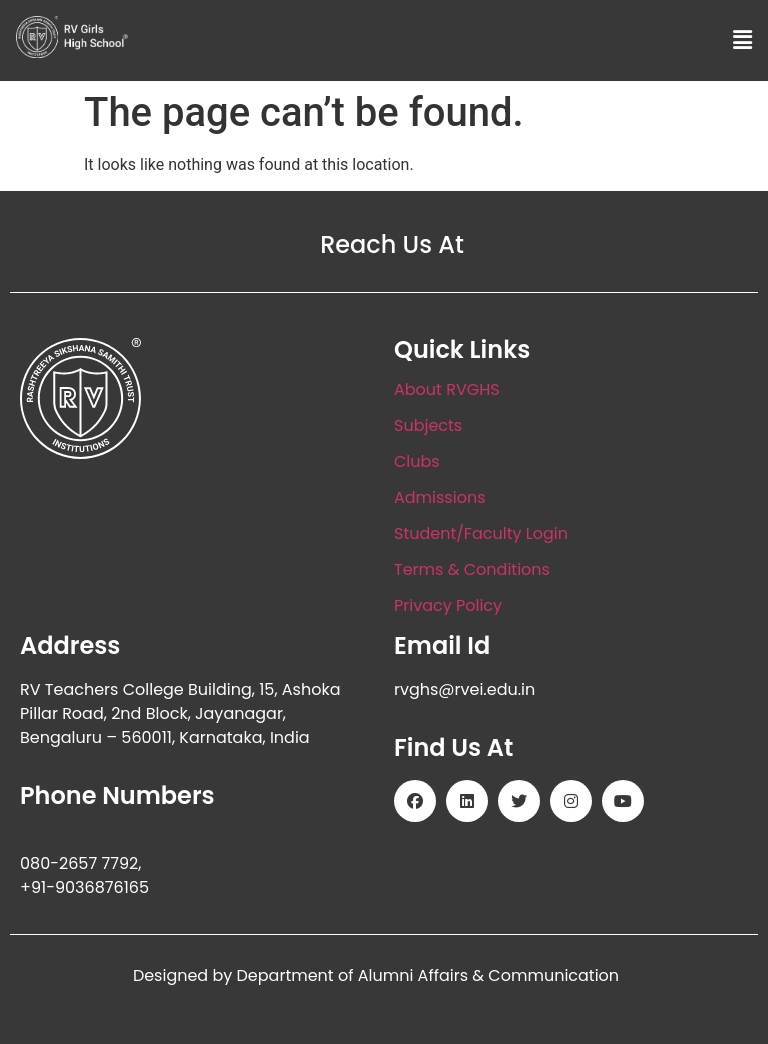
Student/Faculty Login (481, 533)
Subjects (428, 425)
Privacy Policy (448, 605)
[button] (743, 40)
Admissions (440, 497)
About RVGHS (447, 389)
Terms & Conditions (472, 569)
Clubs (417, 461)
